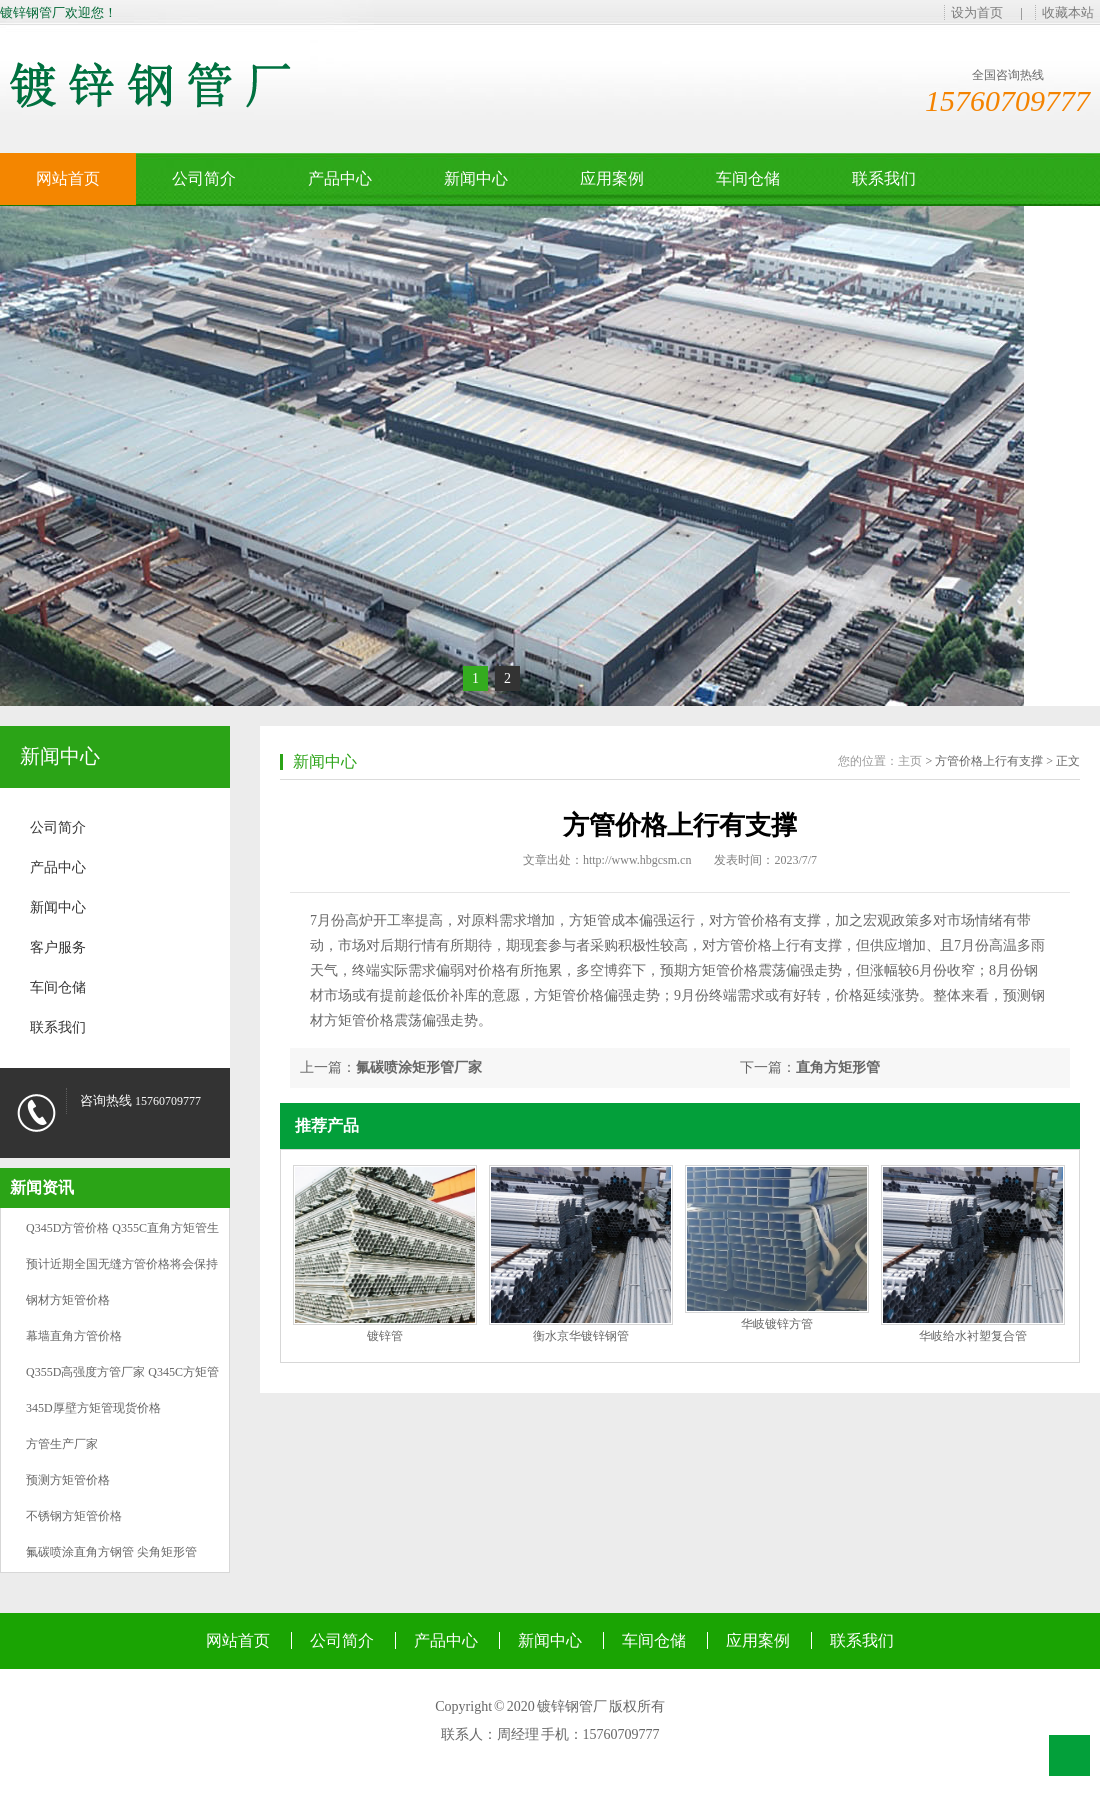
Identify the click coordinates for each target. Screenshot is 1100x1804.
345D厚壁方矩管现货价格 (93, 1408)
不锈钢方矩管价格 (74, 1516)
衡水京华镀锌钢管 (581, 1336)
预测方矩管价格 (68, 1480)
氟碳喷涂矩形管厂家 (419, 1067)
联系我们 (884, 178)
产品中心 (340, 178)
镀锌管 (385, 1336)
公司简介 (204, 178)
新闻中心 (476, 178)
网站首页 (68, 178)
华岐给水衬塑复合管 (973, 1336)
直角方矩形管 (838, 1067)
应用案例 (612, 178)
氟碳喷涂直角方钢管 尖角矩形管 (111, 1552)
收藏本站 (1068, 12)
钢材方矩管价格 (68, 1300)
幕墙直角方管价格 (74, 1336)
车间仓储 (748, 178)
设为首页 (977, 12)
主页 (910, 761)
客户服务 (58, 947)
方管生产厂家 (62, 1444)
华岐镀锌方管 (777, 1324)
